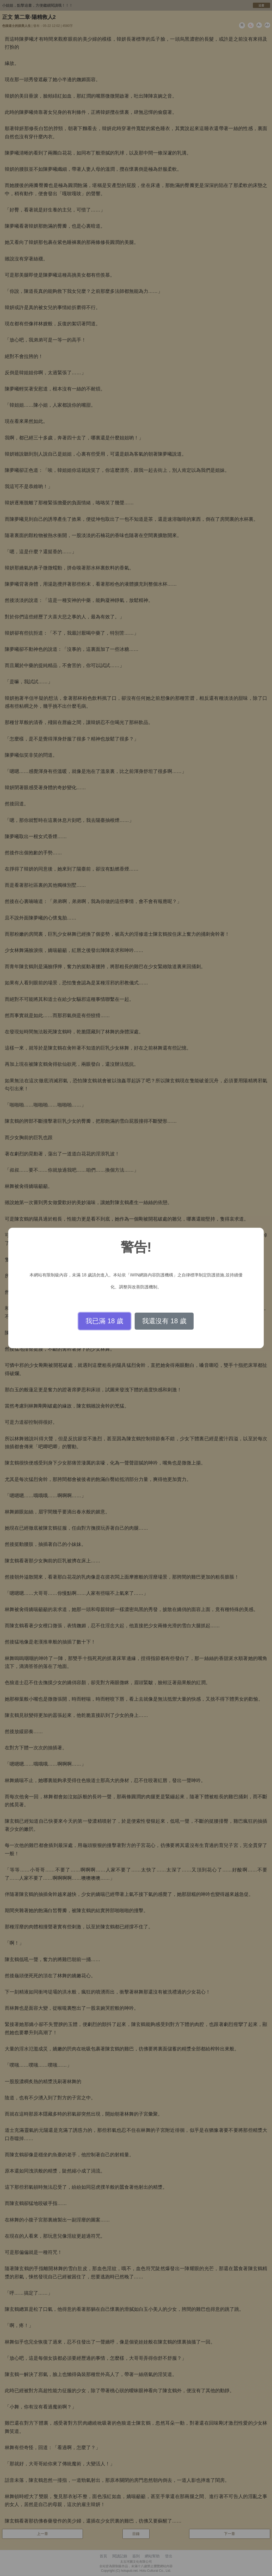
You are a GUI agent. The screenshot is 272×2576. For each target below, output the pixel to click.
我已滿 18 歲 (104, 1321)
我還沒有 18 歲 (164, 1321)
